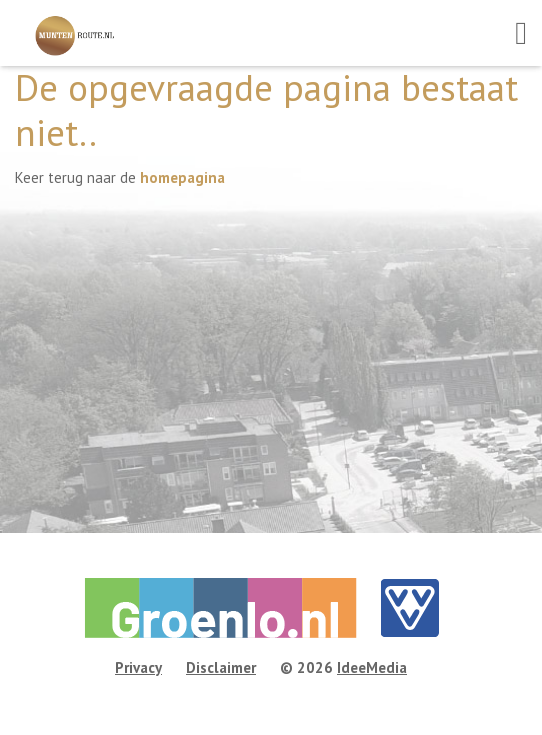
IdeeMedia (372, 667)
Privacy (138, 667)
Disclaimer (221, 667)
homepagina (182, 177)
